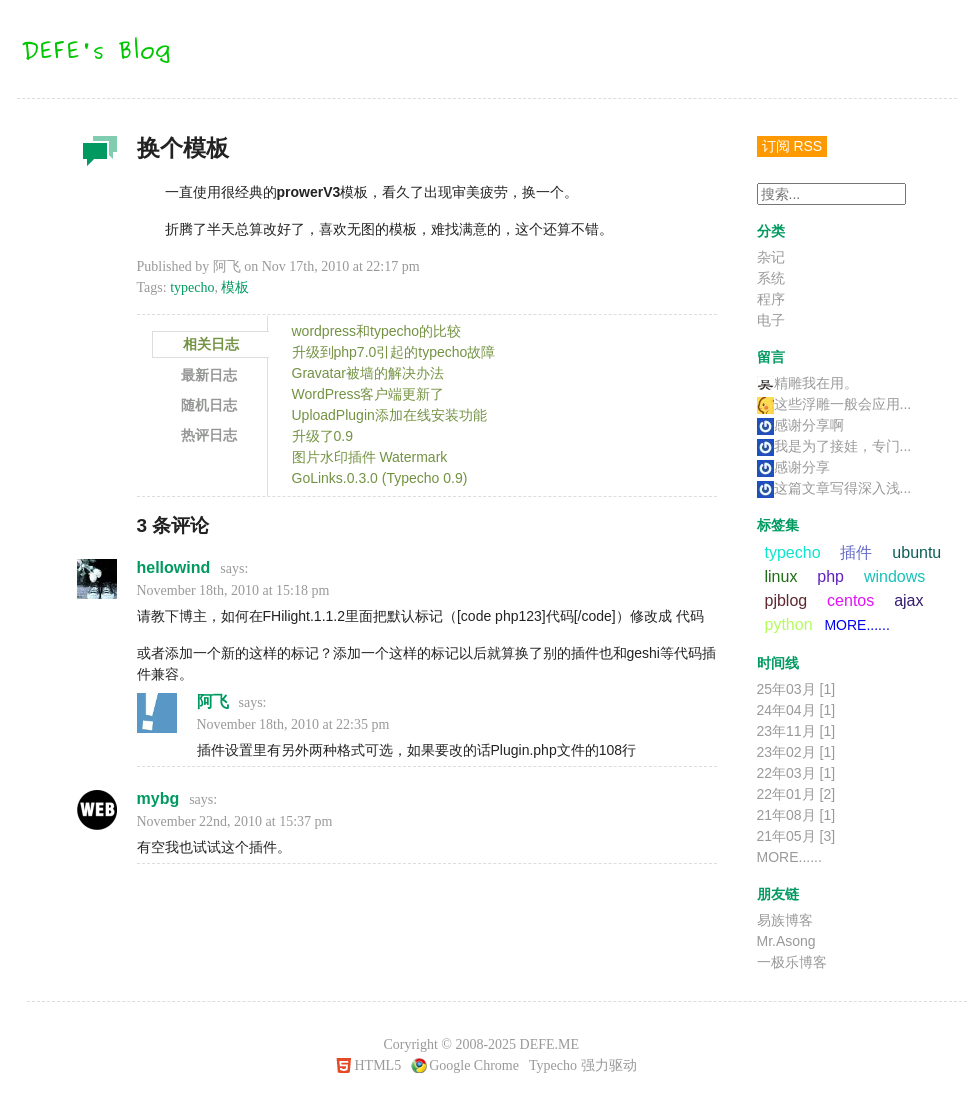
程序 (771, 299)
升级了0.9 (322, 436)
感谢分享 (793, 467)
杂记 (97, 156)
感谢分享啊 (800, 425)
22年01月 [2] (796, 794)
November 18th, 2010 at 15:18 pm (233, 590)
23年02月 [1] (796, 752)
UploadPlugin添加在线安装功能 (389, 415)
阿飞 (213, 701)
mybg (158, 798)
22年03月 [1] (796, 773)
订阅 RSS (792, 146)
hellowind (174, 567)
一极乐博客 (792, 962)
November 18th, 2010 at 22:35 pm (293, 724)
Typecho (553, 1065)
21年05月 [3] (796, 836)
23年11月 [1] (796, 731)
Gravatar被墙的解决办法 (368, 373)
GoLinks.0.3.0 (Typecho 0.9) (380, 478)
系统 (771, 278)
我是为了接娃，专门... (834, 446)
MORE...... (856, 625)
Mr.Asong (786, 941)
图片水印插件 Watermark (370, 457)
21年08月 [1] (796, 815)
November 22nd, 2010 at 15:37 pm (235, 821)
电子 (771, 320)
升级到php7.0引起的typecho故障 (394, 352)
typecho (192, 287)
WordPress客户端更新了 (368, 394)
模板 (235, 287)
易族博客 (785, 920)
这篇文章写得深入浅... (834, 488)
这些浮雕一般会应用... (834, 404)
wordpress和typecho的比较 (377, 331)
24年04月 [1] (796, 710)
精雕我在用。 (807, 383)
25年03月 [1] (796, 689)
